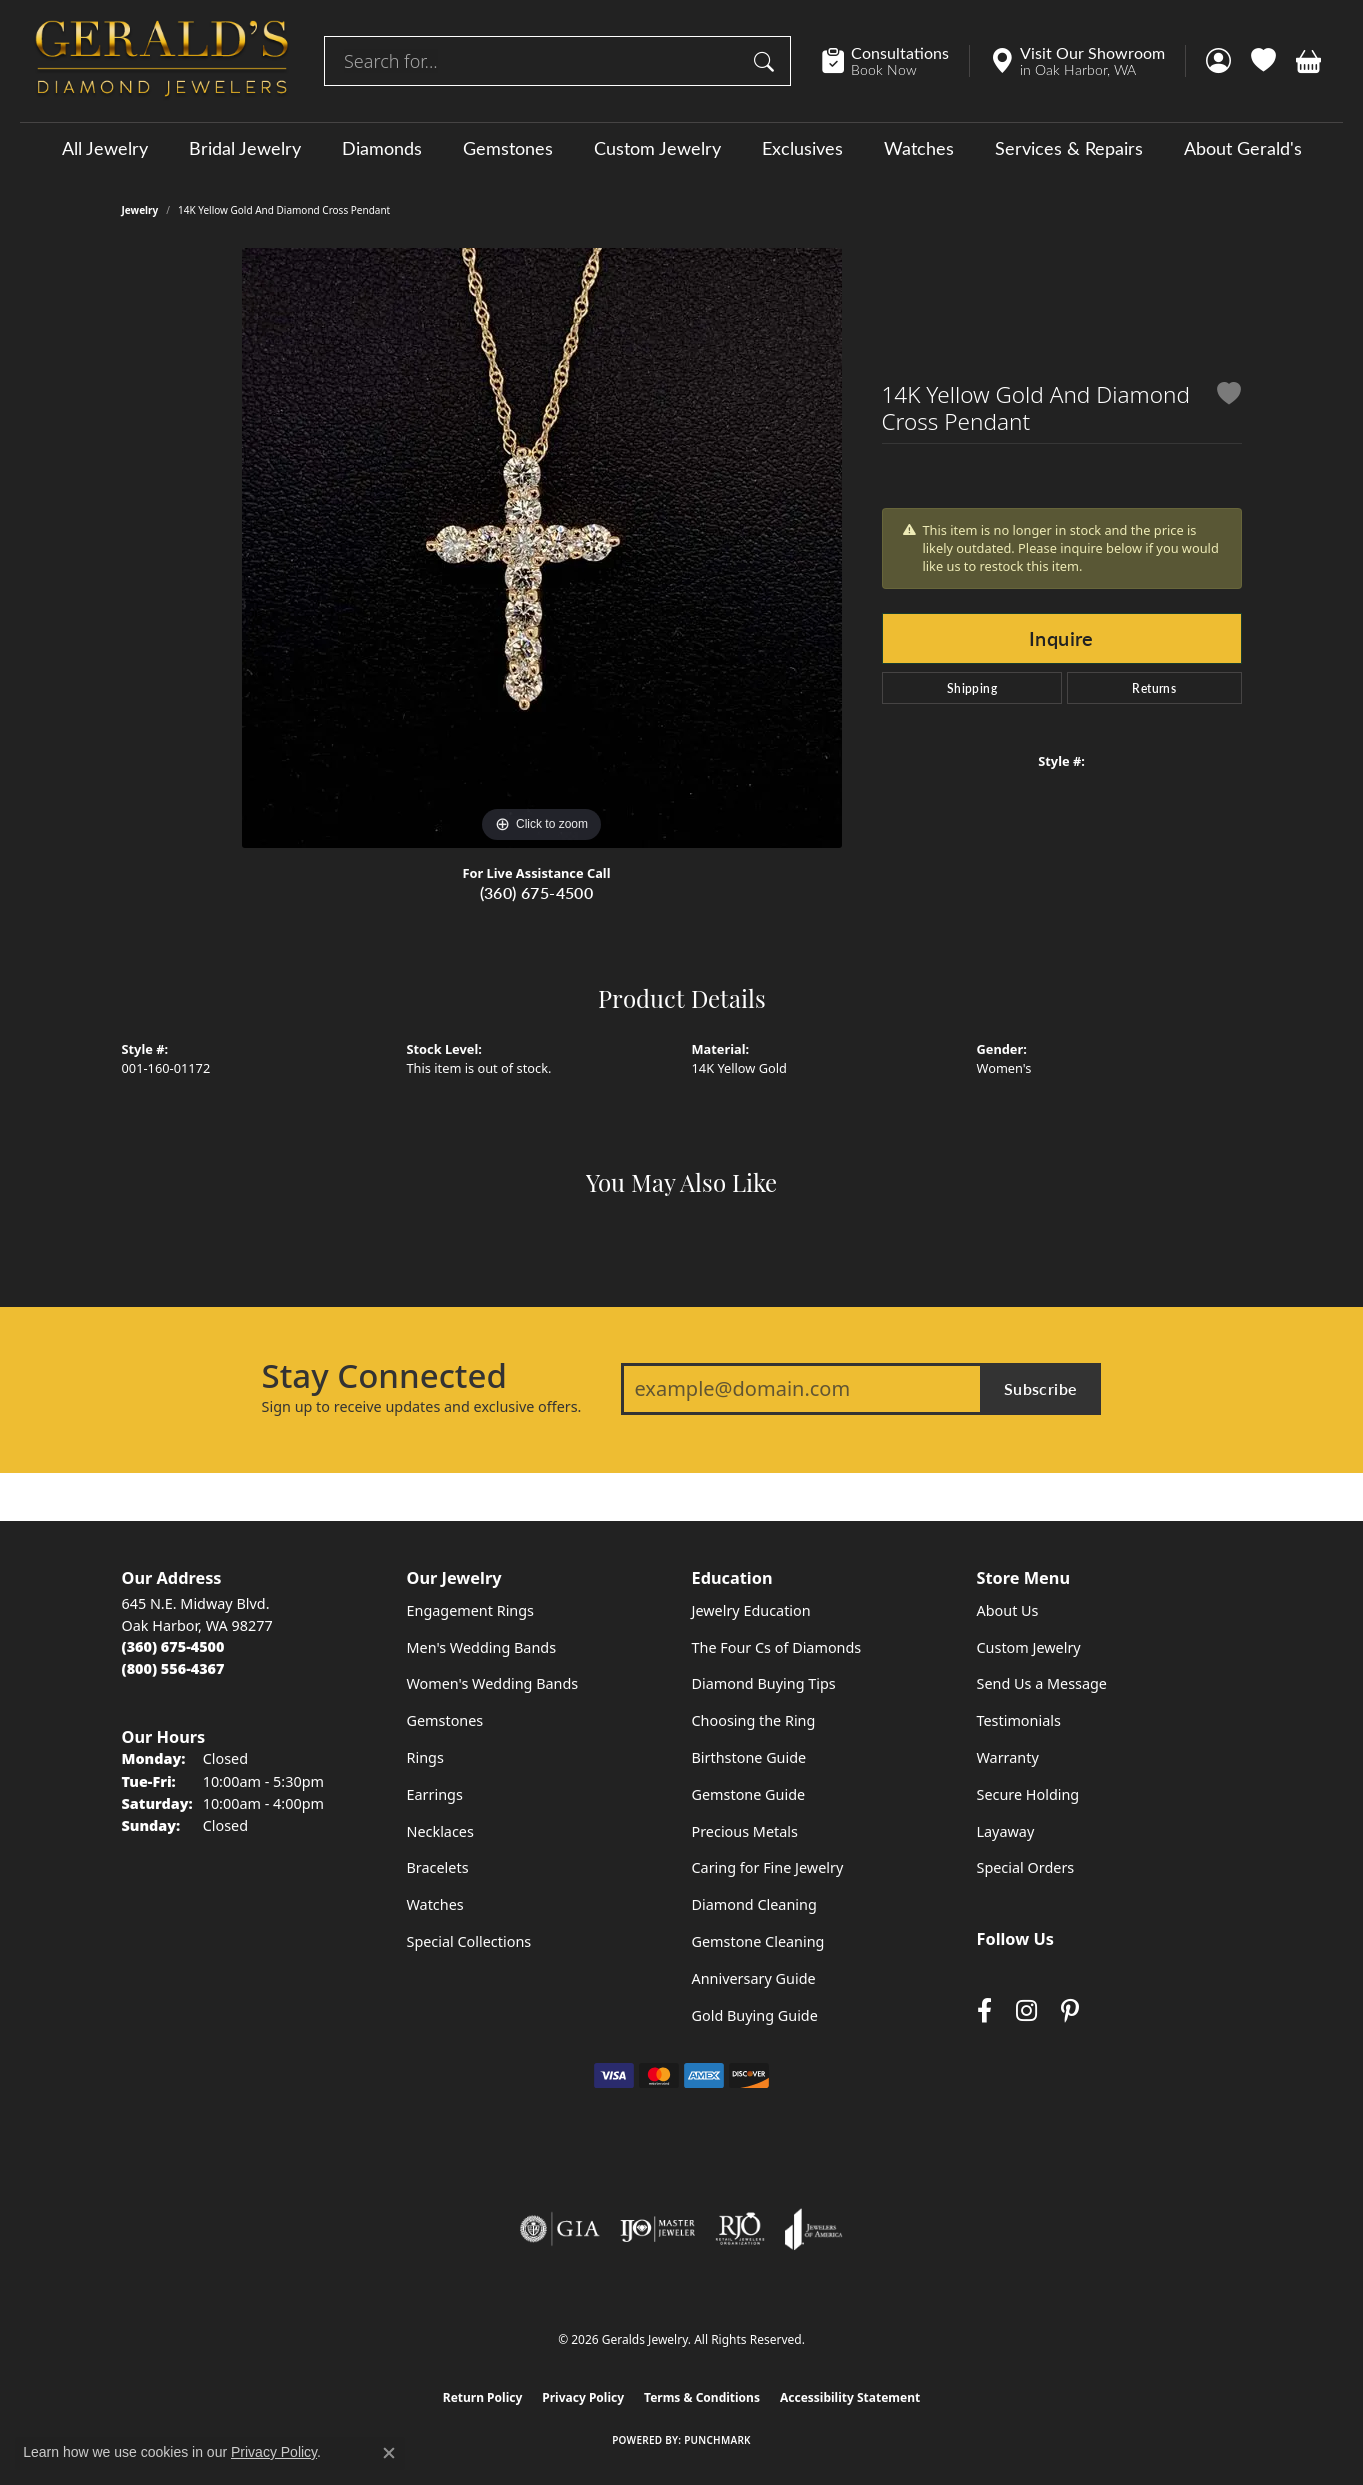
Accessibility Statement (850, 2397)
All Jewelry (105, 148)
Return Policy (483, 2397)
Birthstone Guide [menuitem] (749, 1757)
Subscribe (1041, 1388)
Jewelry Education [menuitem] (751, 1610)
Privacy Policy (583, 2397)
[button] (1218, 61)
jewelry (140, 210)
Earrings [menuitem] (435, 1794)
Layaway (1006, 1831)
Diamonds (382, 148)
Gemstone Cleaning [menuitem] (758, 1941)
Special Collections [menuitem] (469, 1941)
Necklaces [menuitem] (440, 1831)
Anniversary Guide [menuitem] (754, 1978)
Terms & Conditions (702, 2397)
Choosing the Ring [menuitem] (754, 1720)
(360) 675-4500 (537, 892)
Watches (919, 148)
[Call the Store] (173, 1646)
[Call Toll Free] (173, 1668)
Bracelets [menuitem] (438, 1867)
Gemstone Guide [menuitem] (749, 1794)
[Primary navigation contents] (681, 147)
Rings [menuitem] (425, 1757)
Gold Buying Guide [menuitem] (755, 2015)
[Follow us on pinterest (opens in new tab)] (1070, 2010)
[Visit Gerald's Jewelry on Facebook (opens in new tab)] (984, 2010)
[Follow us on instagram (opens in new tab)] (1026, 2010)
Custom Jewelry (657, 148)
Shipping (972, 688)
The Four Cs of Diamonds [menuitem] (777, 1647)
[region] (542, 548)
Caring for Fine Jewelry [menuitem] (768, 1867)
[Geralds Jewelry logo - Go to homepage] (162, 61)
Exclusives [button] (802, 148)
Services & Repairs (1069, 148)
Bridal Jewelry (245, 148)
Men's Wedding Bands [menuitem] (482, 1647)
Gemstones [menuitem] (445, 1720)
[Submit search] (767, 61)
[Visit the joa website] (814, 2229)
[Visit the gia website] (560, 2229)
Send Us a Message (1042, 1683)
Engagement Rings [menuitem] (471, 1610)
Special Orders (1026, 1867)
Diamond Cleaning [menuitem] (754, 1904)
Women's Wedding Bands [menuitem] (493, 1683)
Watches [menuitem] (435, 1904)
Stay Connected (384, 1376)
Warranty (1008, 1757)
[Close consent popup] (389, 2453)
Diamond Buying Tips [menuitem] (764, 1683)
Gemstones (508, 148)
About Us (1008, 1610)
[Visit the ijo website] (657, 2229)
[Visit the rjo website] (740, 2229)
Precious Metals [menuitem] (745, 1831)
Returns (1154, 688)
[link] (895, 61)
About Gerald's (1243, 148)
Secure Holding (1028, 1794)
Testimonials (1019, 1720)
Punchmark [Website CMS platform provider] (717, 2440)
